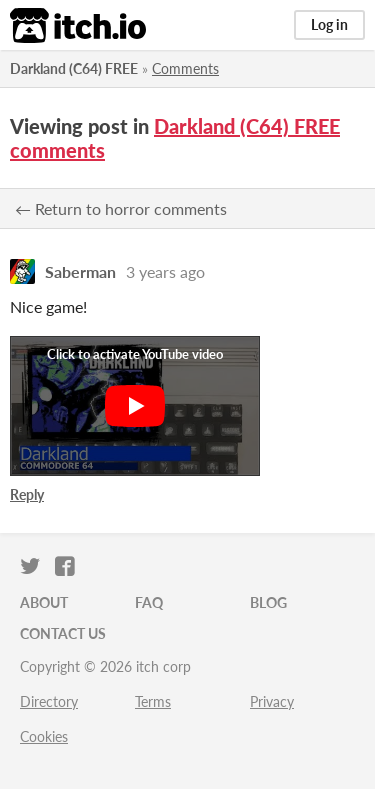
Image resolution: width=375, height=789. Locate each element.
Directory (49, 701)
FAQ (149, 602)
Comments (185, 68)
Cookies (44, 736)
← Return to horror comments (121, 208)
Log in (329, 24)
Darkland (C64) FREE (74, 68)
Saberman (80, 271)
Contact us (63, 633)
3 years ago (165, 271)
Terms (153, 701)
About (44, 602)
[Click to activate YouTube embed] (135, 406)
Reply (27, 494)
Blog (268, 602)
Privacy (272, 701)
